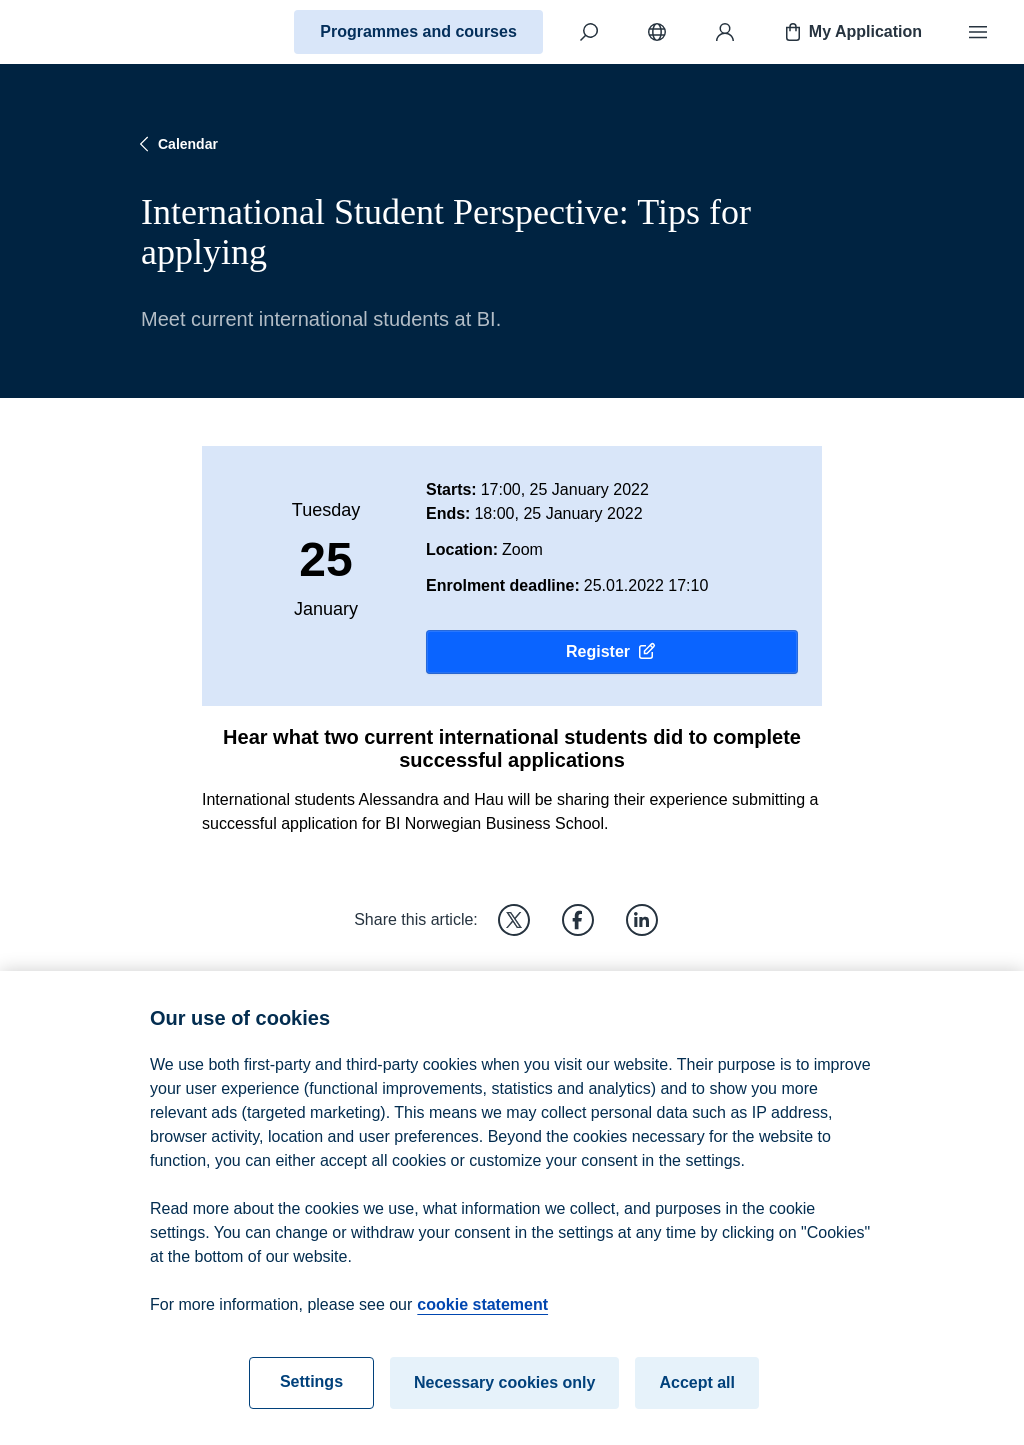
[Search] (589, 32)
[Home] (86, 32)
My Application (851, 32)
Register (612, 652)
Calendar (176, 144)
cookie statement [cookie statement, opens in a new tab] (482, 1313)
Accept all (697, 1391)
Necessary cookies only (504, 1391)
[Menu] (978, 32)
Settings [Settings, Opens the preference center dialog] (311, 1390)
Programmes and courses (418, 31)
